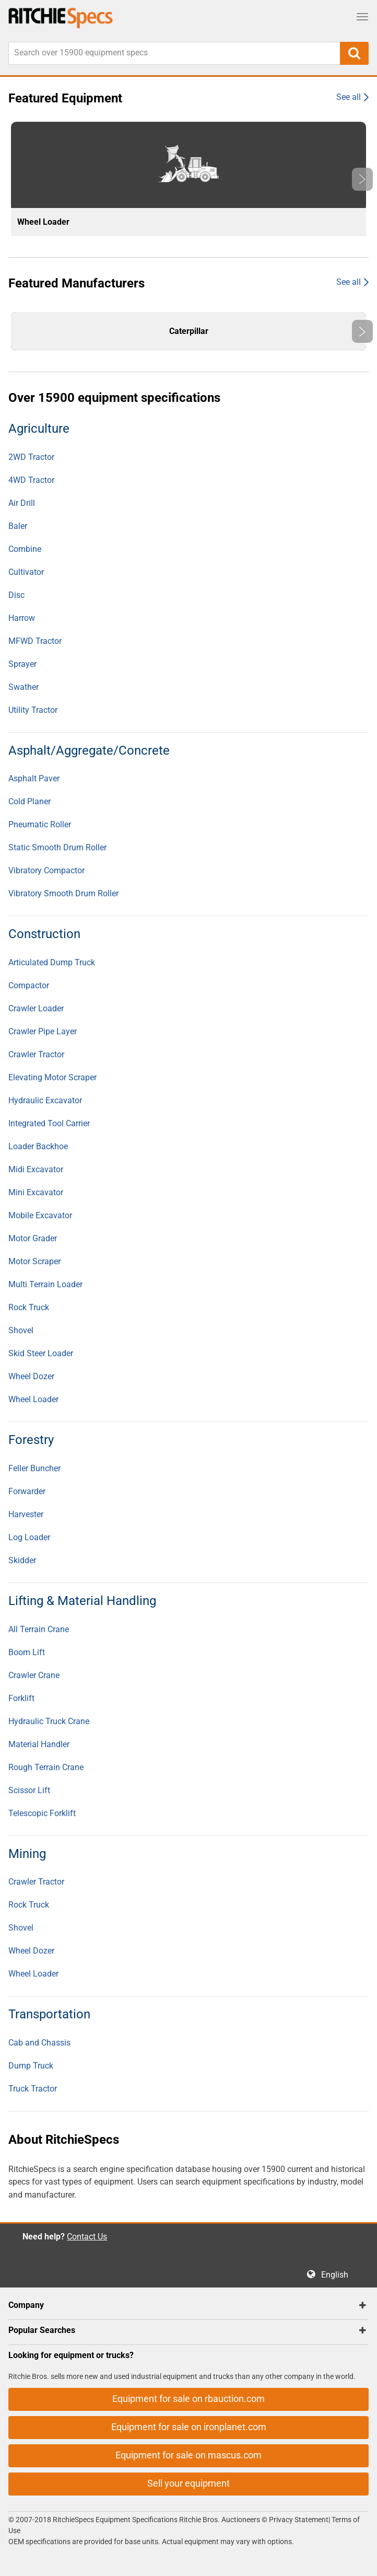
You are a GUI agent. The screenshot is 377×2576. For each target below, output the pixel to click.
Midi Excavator (35, 1169)
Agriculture (38, 428)
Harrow (21, 618)
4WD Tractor (31, 480)
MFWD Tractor (35, 641)
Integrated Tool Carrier (49, 1123)
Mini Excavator (35, 1192)
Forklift (21, 1698)
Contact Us (87, 2237)
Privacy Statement (298, 2519)
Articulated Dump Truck (51, 962)
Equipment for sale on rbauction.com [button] (188, 2398)
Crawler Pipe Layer (42, 1031)
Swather (23, 687)
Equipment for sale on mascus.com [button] (188, 2455)
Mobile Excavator (40, 1215)
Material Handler (38, 1744)
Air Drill (21, 503)
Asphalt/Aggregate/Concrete (89, 750)
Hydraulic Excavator (45, 1100)
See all (348, 97)
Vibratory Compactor (46, 870)
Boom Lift (26, 1652)
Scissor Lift (29, 1790)
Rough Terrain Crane (46, 1767)
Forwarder (26, 1491)
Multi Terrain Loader (45, 1284)
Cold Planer (29, 801)
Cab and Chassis (39, 2043)
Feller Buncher (34, 1468)
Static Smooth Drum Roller (57, 847)
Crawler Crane (34, 1675)
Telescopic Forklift (42, 1813)
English (338, 2275)
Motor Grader (32, 1238)
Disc (16, 595)
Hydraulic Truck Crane (48, 1721)
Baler (17, 526)
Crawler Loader (36, 1008)
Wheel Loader (33, 1399)
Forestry (31, 1440)
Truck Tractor (32, 2089)
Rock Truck (28, 1307)
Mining (27, 1853)
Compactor (28, 985)
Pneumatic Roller (39, 824)
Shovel (20, 1330)
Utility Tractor (32, 710)
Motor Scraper (34, 1261)
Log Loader (29, 1537)
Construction (44, 934)
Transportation (49, 2014)
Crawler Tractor (36, 1054)
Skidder (22, 1560)
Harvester (25, 1514)
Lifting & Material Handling (82, 1600)
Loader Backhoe (38, 1146)
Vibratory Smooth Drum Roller (63, 893)
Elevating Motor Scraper (52, 1077)
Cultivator (26, 572)
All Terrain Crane (38, 1629)
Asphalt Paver (34, 778)
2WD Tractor (31, 457)
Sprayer (22, 664)
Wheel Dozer (31, 1376)
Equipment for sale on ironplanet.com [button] (188, 2426)
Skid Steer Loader (40, 1353)
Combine (24, 549)
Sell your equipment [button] (188, 2483)
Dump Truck (30, 2066)
